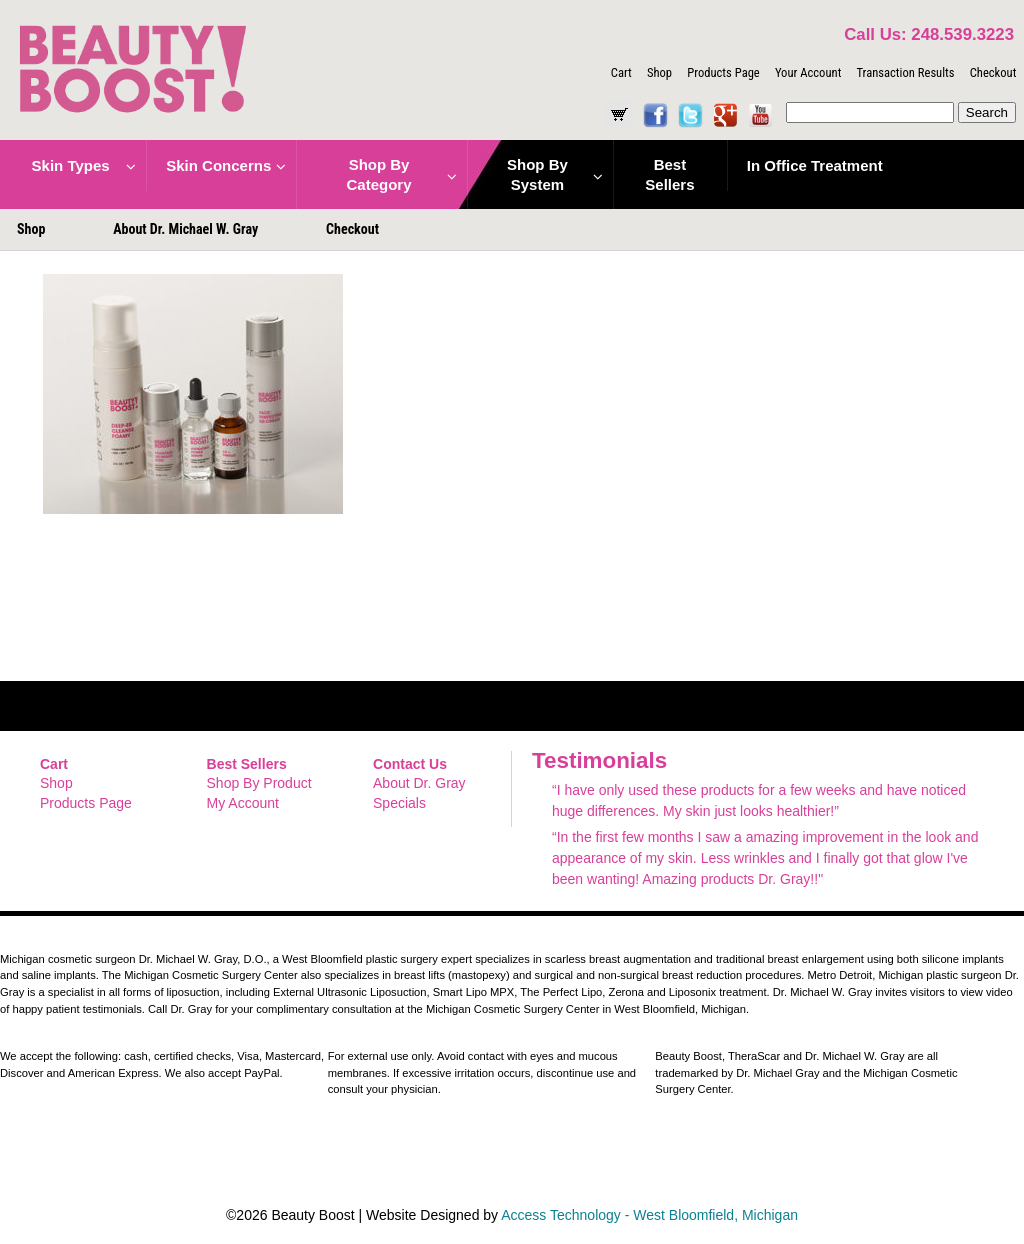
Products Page (723, 72)
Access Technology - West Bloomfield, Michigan (649, 1215)
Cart (621, 72)
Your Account (808, 72)
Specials (399, 803)
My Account (243, 803)
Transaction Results (905, 72)
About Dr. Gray (419, 783)
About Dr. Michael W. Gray (185, 229)
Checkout (993, 72)
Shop (659, 72)
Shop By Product (259, 783)
